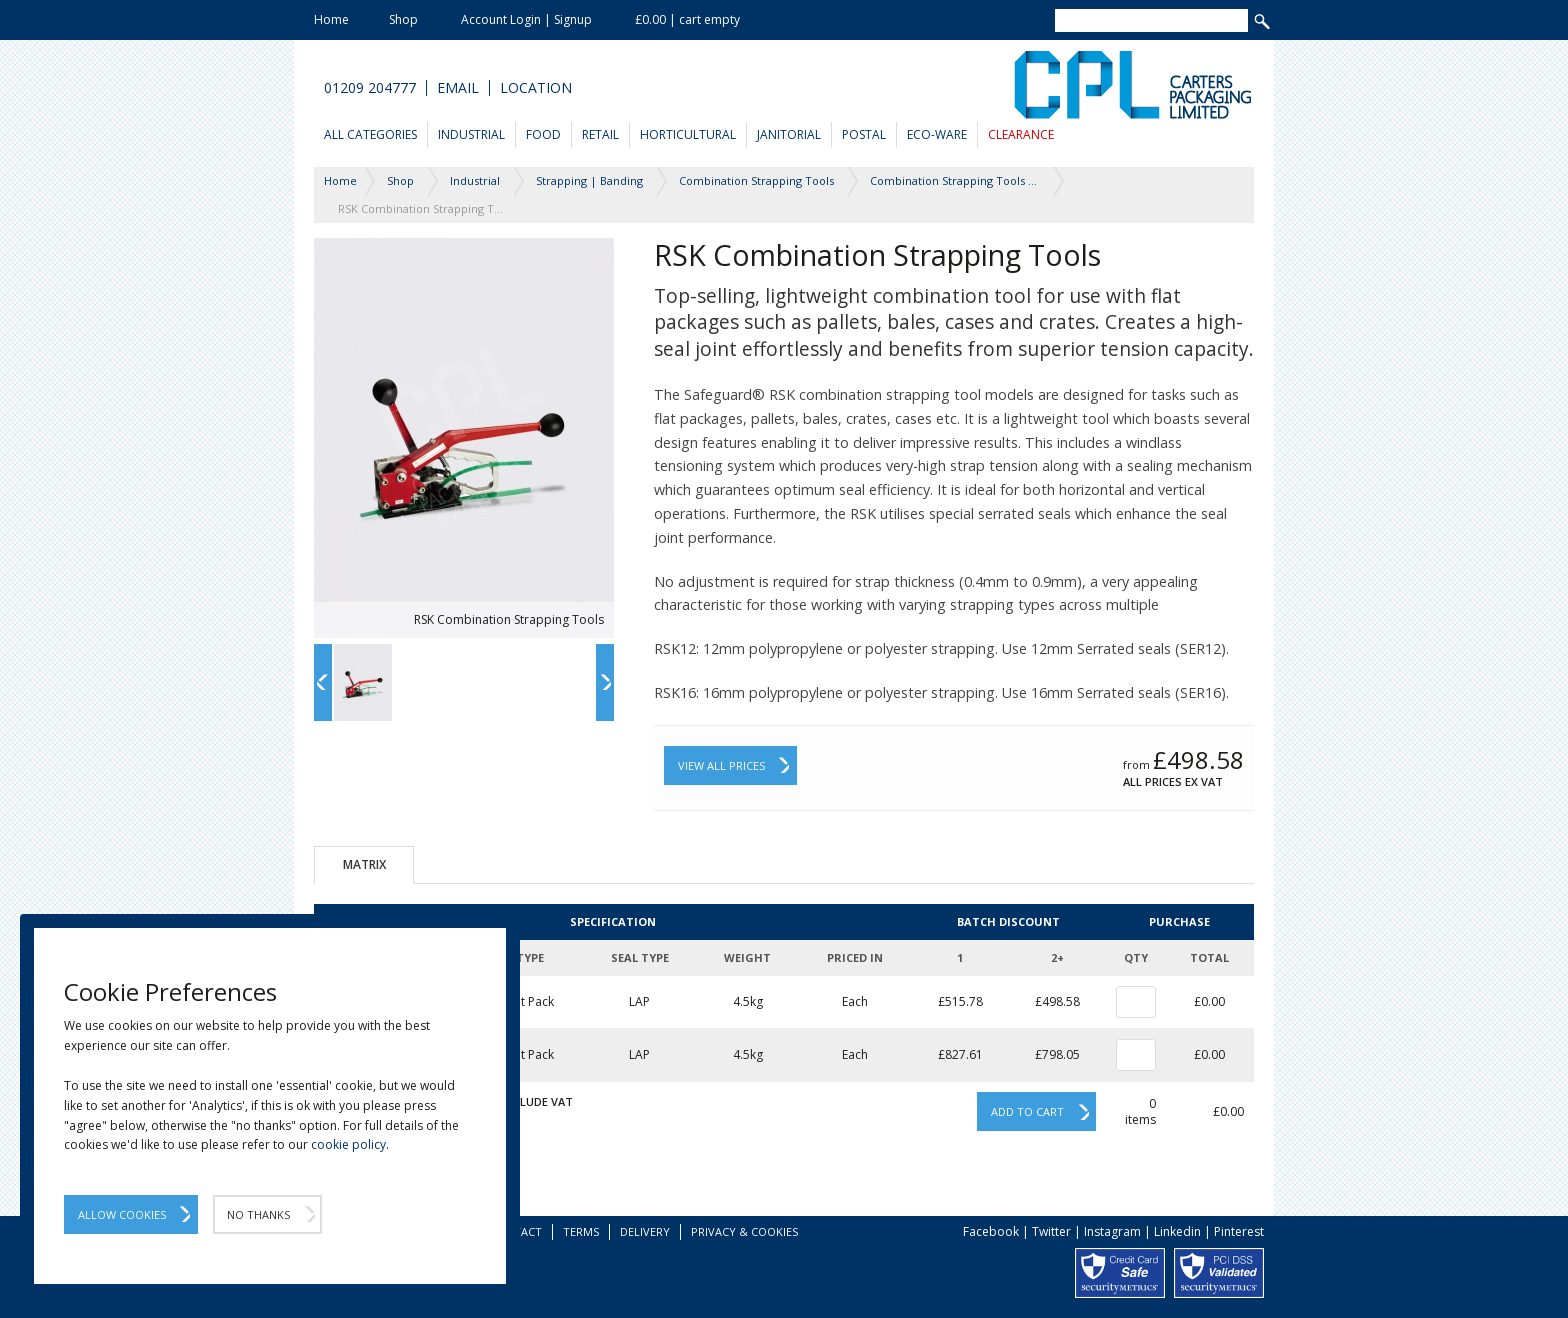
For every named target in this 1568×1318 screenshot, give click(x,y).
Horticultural (688, 134)
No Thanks (258, 1214)
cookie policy (348, 1144)
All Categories (370, 134)
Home (331, 19)
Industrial (471, 134)
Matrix (364, 864)
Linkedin (1177, 1231)
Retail (600, 134)
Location (536, 88)
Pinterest (1239, 1231)
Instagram (1112, 1231)
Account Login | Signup (526, 19)
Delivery (645, 1231)
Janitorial (789, 134)
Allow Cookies (122, 1214)
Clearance (1021, 134)
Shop (403, 19)
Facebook (991, 1231)
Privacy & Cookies (744, 1231)
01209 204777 (370, 88)
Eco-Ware (937, 134)
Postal (864, 134)
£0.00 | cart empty (687, 19)
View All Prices (721, 765)
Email (458, 88)
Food (543, 134)
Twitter (1051, 1231)
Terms (581, 1231)
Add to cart (1027, 1111)
